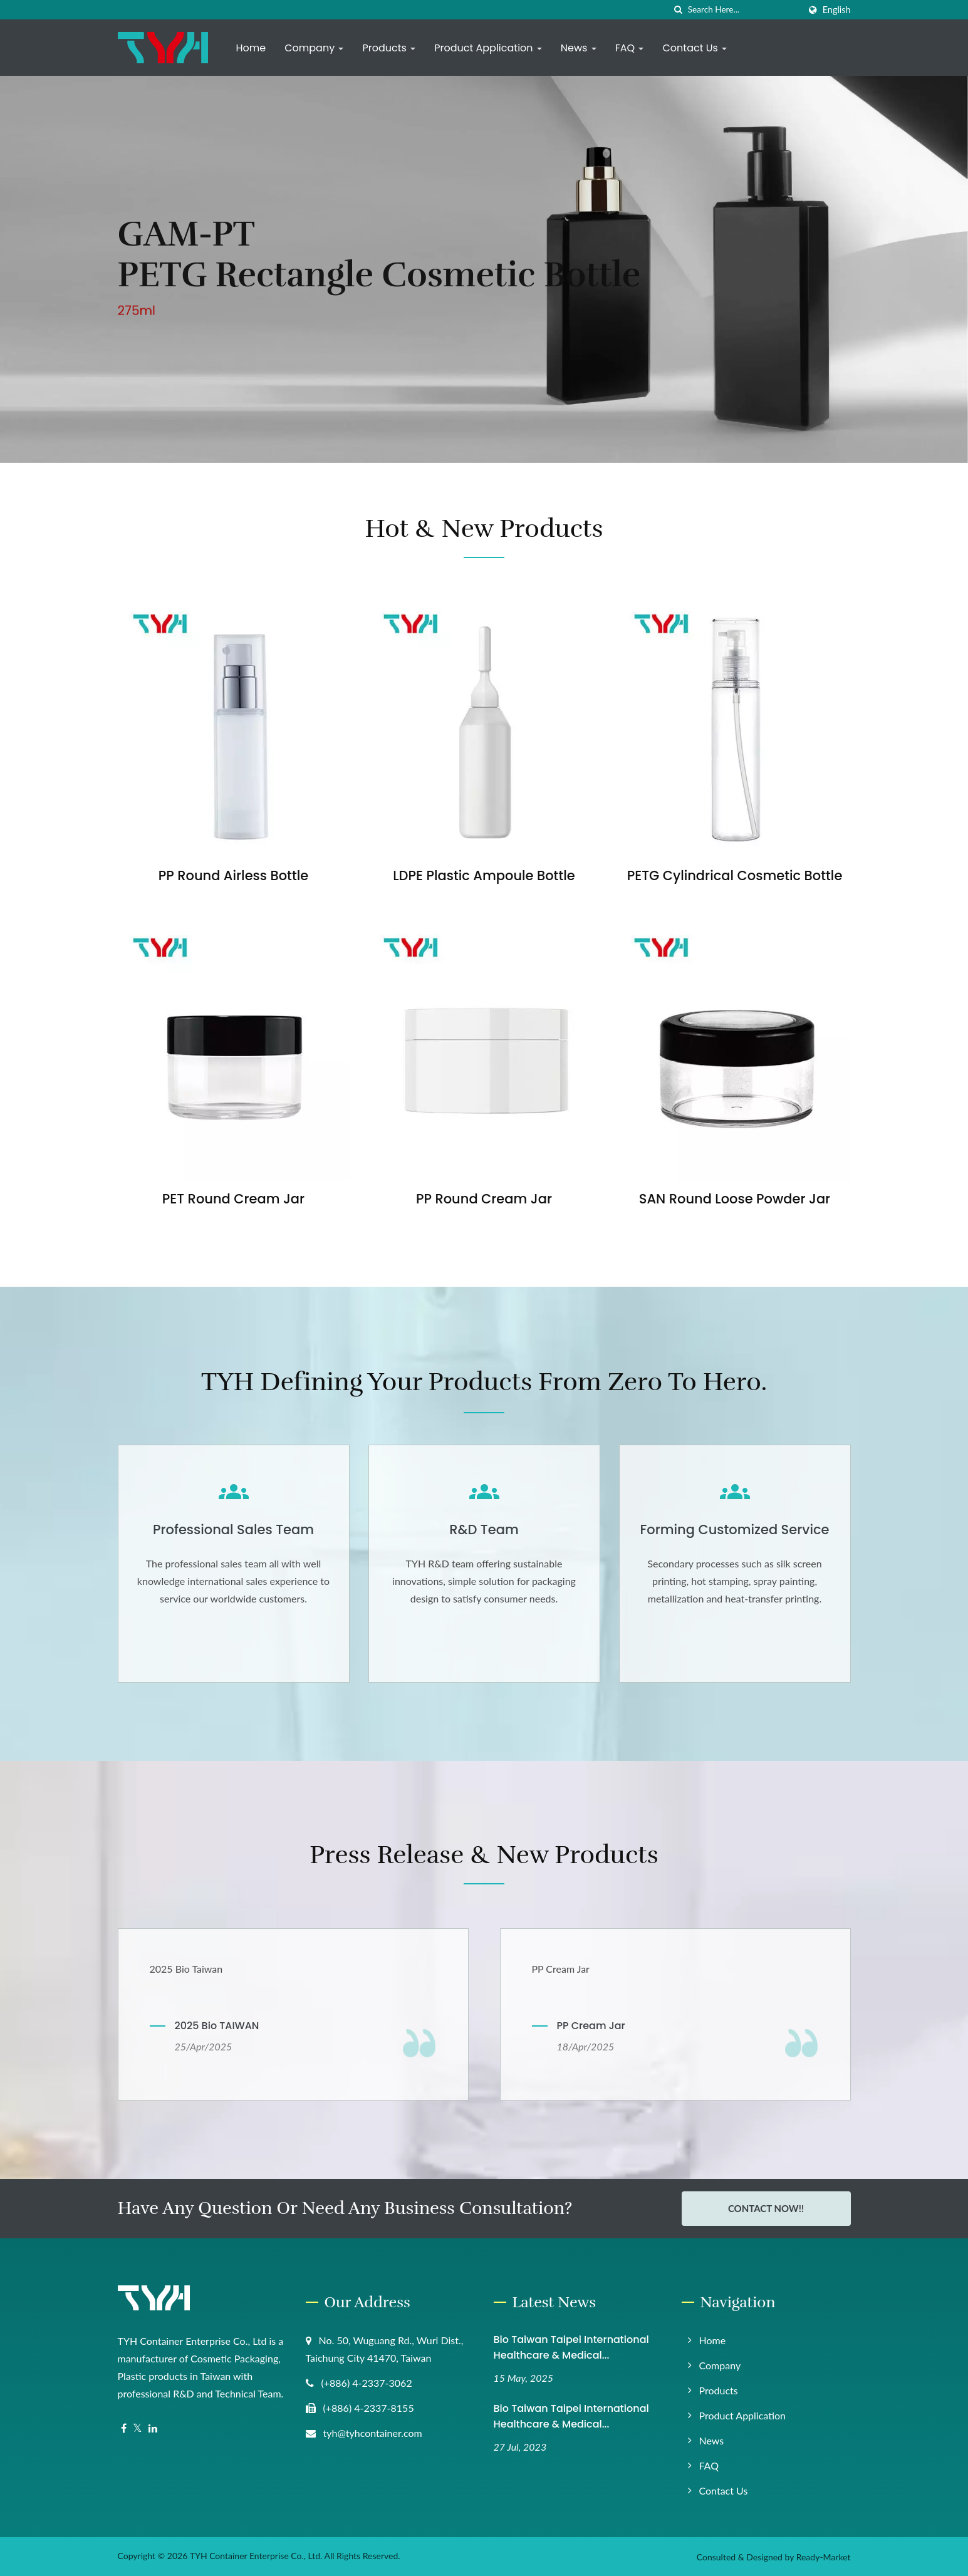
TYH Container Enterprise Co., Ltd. (256, 2555)
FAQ (629, 48)
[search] (678, 10)
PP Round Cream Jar (484, 1199)
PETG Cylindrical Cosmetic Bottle (735, 875)
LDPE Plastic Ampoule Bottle (484, 875)
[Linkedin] (152, 2428)
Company (313, 48)
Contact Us (694, 48)
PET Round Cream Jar (233, 1199)
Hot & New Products (484, 528)
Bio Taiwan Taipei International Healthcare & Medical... (571, 2347)
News (578, 48)
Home (251, 48)
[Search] (743, 10)
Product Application (488, 48)
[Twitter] (137, 2428)
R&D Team (483, 1529)
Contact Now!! (766, 2208)
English (837, 10)
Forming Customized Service (734, 1529)
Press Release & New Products (484, 1855)
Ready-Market (823, 2557)
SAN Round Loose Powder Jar (734, 1199)
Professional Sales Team (233, 1529)
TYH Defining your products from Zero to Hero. (484, 1382)
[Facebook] (124, 2428)
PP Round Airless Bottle (233, 875)
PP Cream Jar (591, 2025)
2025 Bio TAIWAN (217, 2025)
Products (388, 48)
